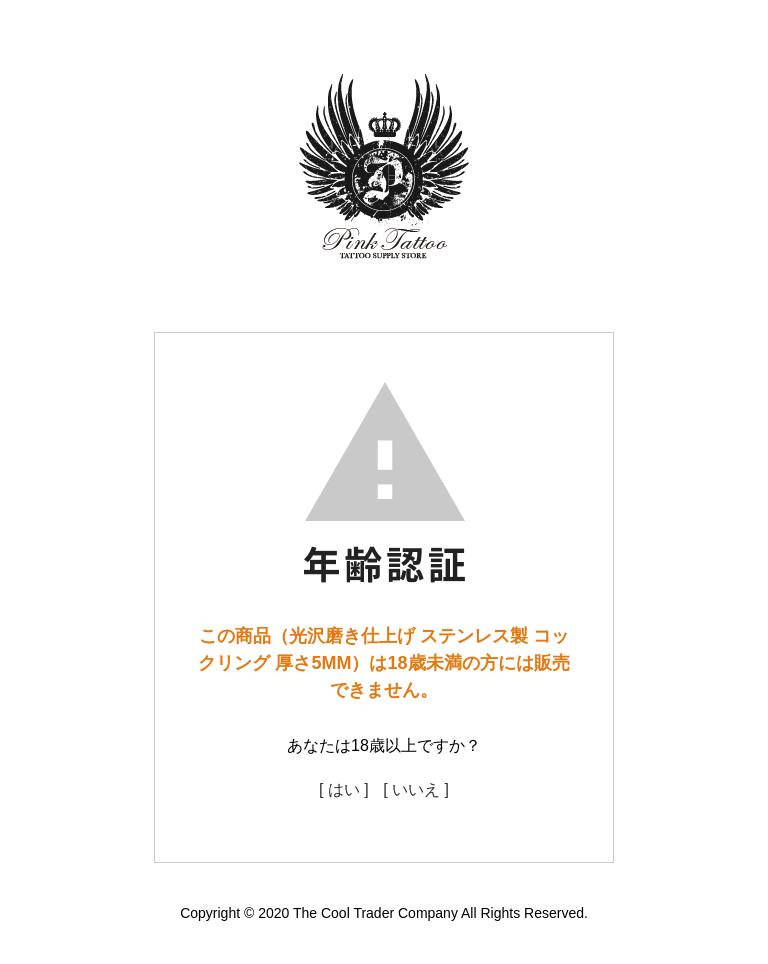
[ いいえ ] (416, 789)
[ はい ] (344, 789)
